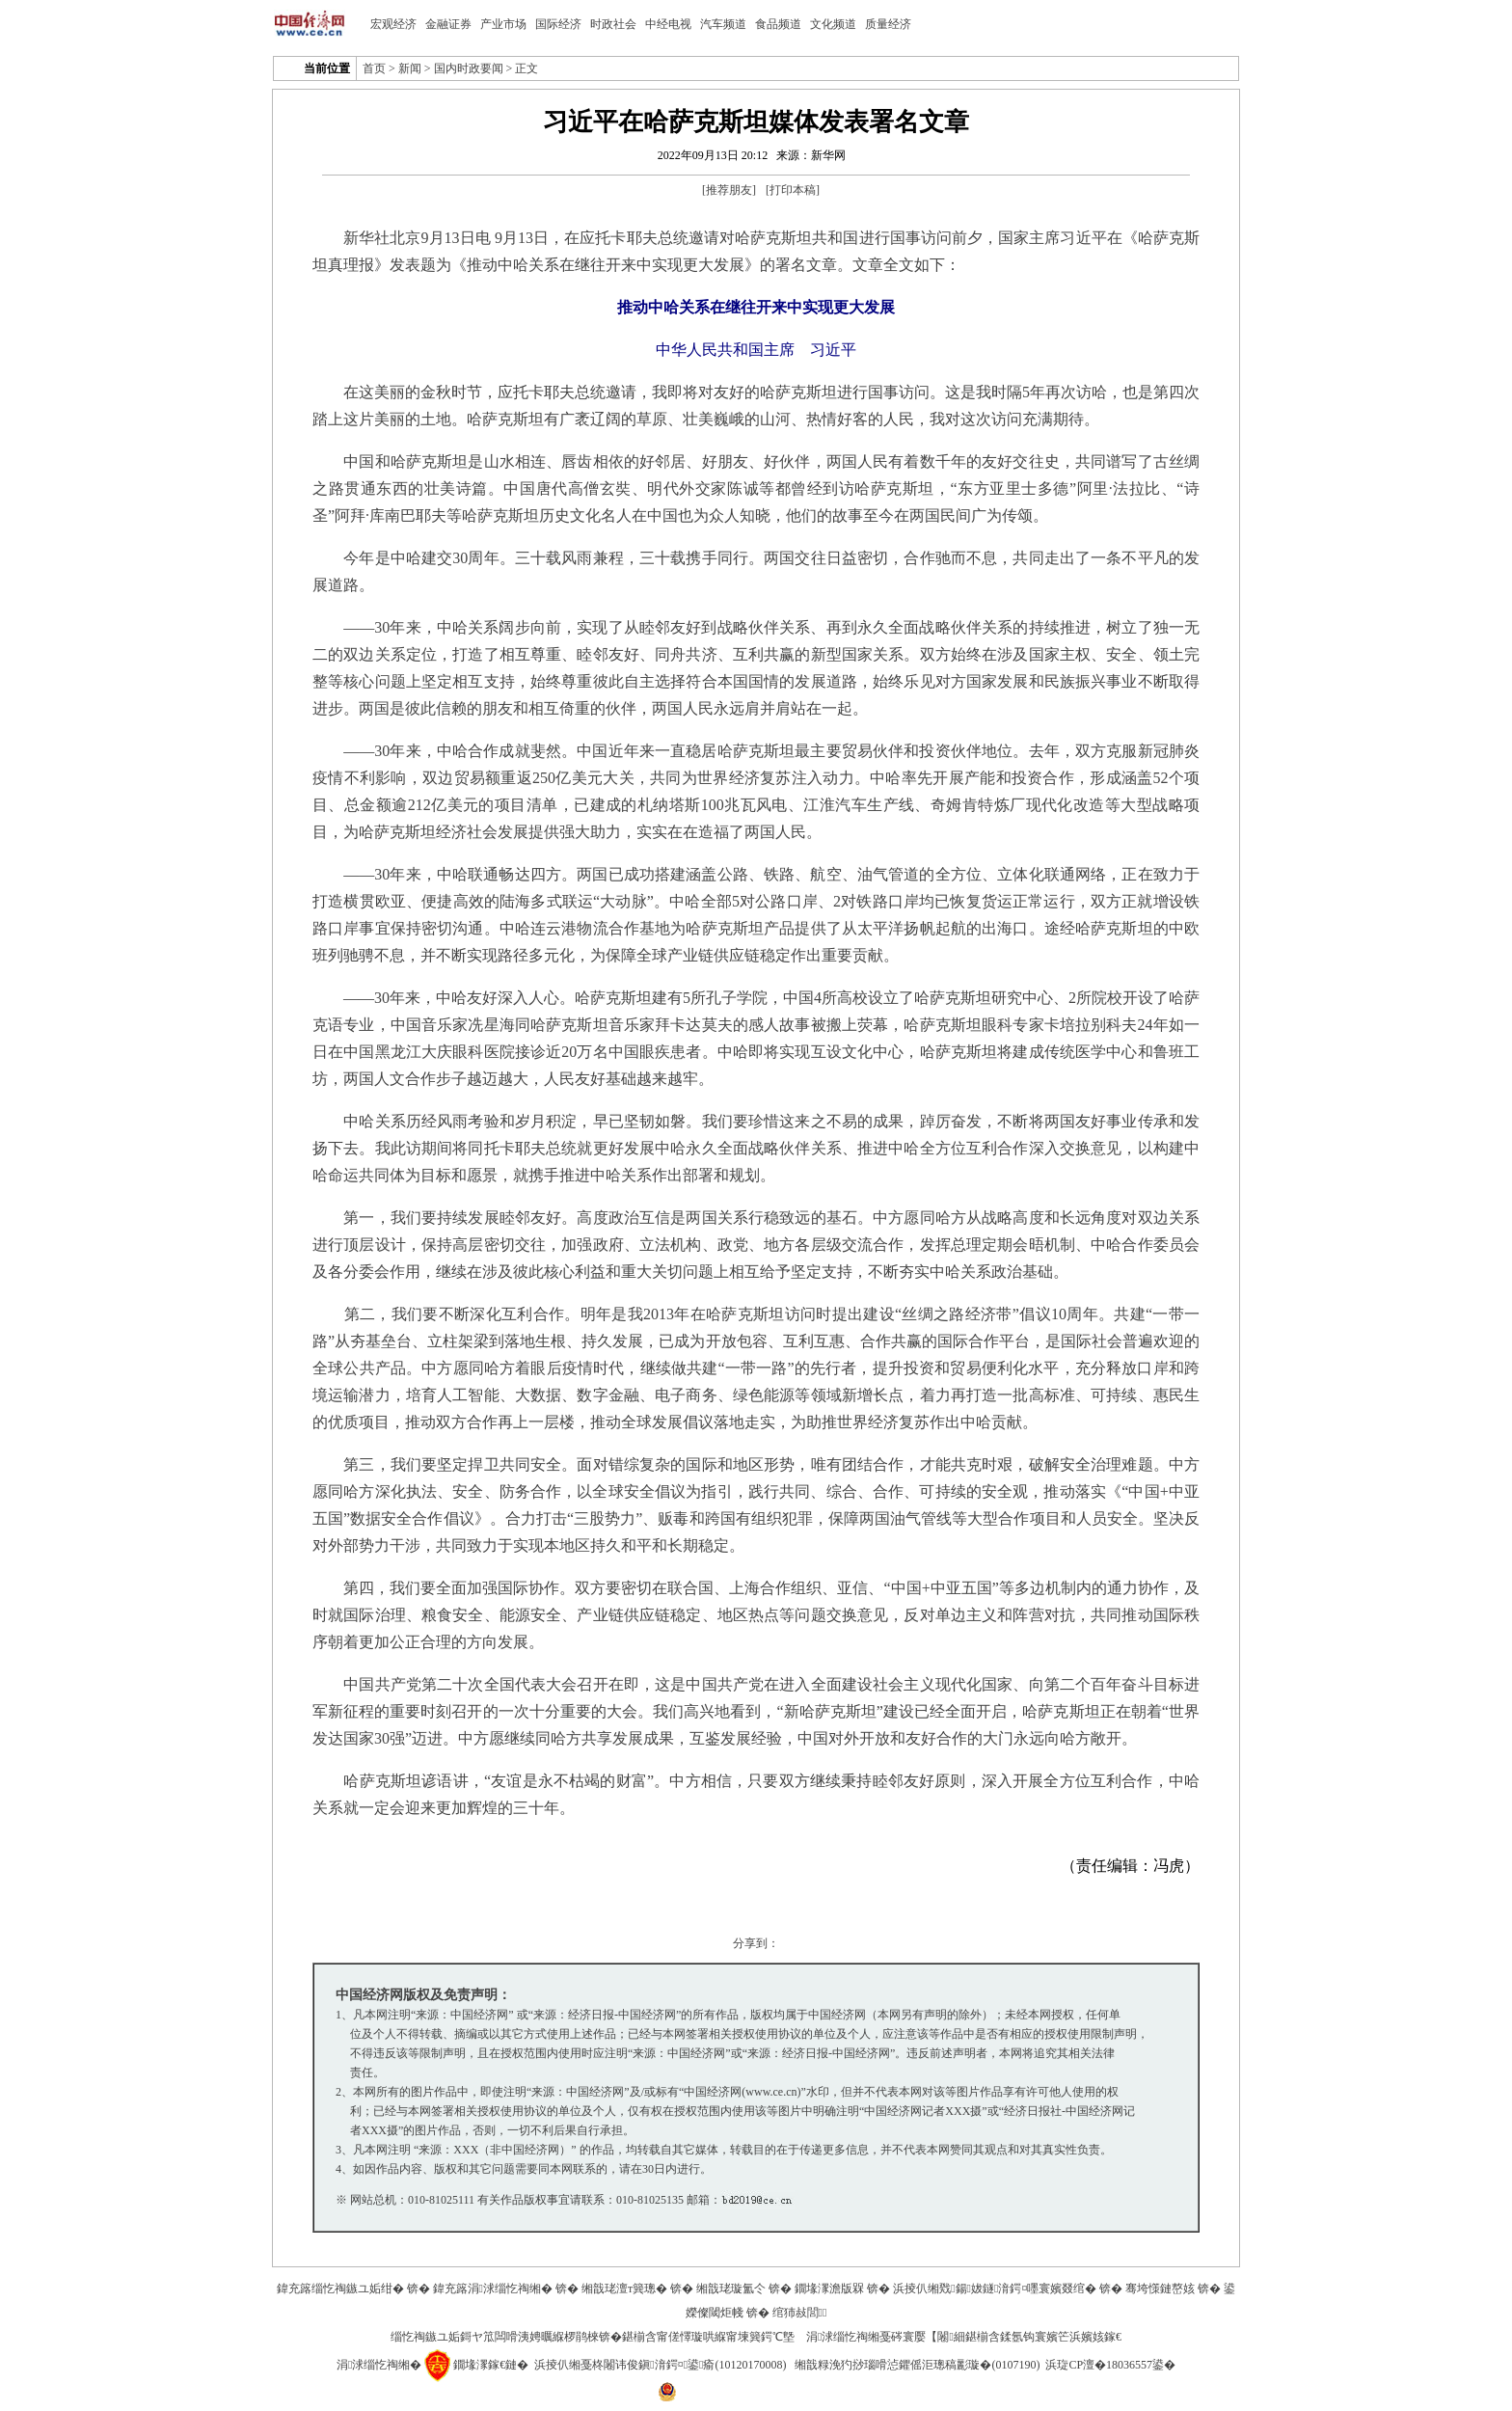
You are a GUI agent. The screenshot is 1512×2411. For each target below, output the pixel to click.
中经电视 (668, 24)
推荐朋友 (729, 190)
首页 (374, 68)
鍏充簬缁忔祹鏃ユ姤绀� (340, 2288)
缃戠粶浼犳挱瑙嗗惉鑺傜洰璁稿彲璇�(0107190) (917, 2364)
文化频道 (833, 24)
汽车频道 (723, 24)
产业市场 (503, 24)
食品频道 (778, 24)
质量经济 (888, 24)
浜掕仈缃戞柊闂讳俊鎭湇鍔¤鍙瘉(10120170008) (660, 2364)
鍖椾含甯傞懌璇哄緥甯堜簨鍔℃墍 (708, 2336)
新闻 (409, 68)
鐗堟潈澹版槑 (829, 2288)
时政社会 (613, 24)
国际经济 (558, 24)
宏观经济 (393, 24)
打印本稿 (793, 190)
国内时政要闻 (468, 68)
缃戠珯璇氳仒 (731, 2288)
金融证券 (448, 24)
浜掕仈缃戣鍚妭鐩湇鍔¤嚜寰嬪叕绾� (994, 2288)
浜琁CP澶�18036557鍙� (1110, 2364)
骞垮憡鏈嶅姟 (1160, 2288)
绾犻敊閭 (799, 2312)
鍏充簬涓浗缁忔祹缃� (493, 2288)
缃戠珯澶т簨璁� (624, 2288)
